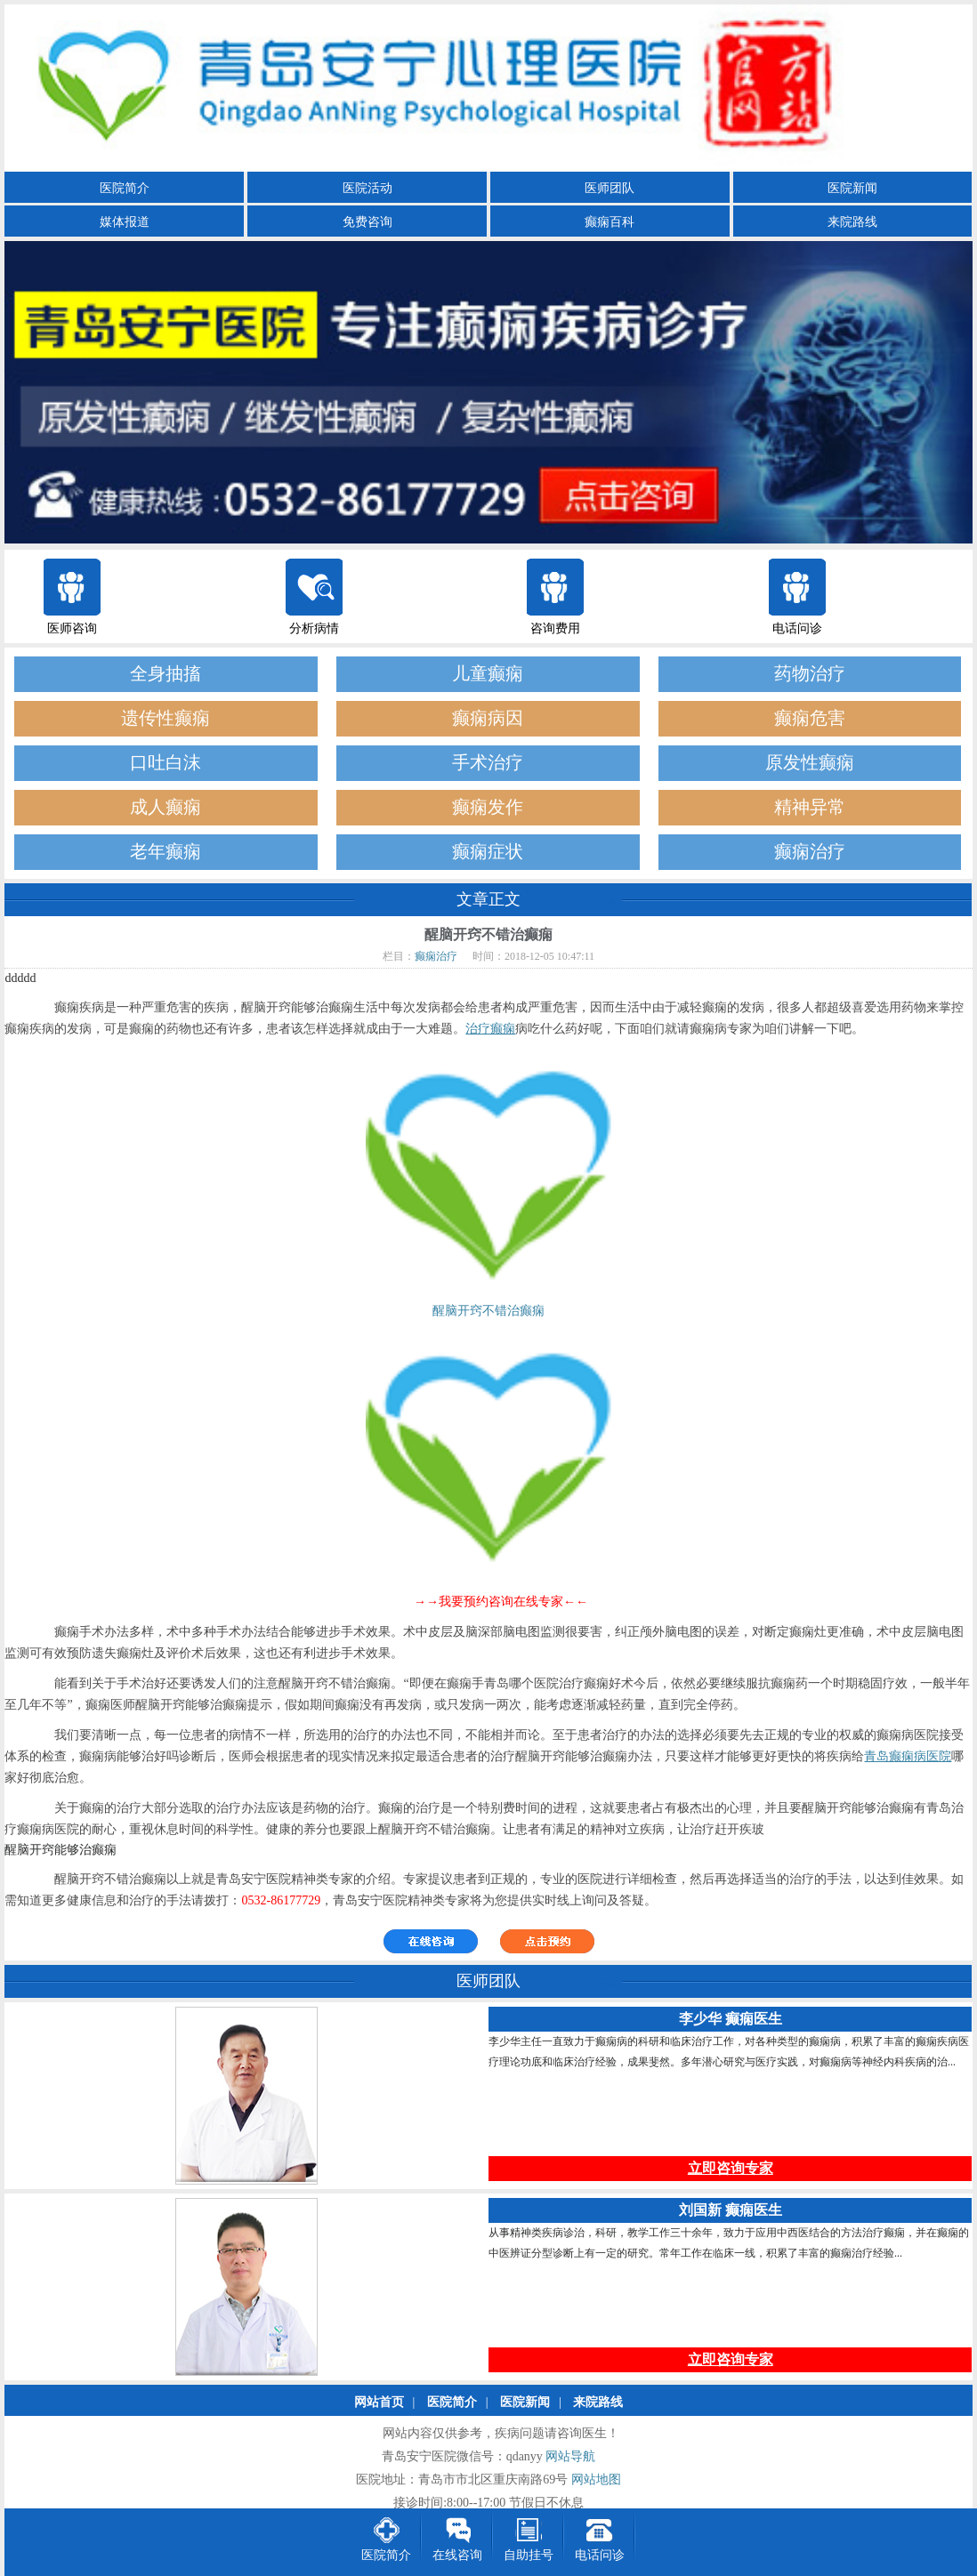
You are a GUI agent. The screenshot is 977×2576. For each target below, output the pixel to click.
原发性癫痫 (809, 762)
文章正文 (488, 899)
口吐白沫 (165, 762)
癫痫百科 (609, 222)
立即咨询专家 (730, 2169)
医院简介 (124, 188)
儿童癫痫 (487, 673)
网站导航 (570, 2457)
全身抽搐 (165, 673)
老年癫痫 (165, 851)
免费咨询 (367, 222)
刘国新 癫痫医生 (730, 2210)
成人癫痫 (165, 807)
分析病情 (314, 628)
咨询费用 (555, 628)
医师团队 (609, 188)
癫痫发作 (487, 807)
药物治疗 (809, 673)
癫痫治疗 (809, 851)
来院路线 (852, 222)
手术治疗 (487, 762)
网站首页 (379, 2403)
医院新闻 (852, 188)
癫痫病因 (487, 718)
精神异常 (809, 807)
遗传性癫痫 (165, 718)
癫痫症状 (487, 851)
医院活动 (367, 188)
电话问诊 (797, 628)
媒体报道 (124, 222)
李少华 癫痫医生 (730, 2019)
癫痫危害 (809, 718)
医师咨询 (72, 628)
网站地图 (596, 2480)
